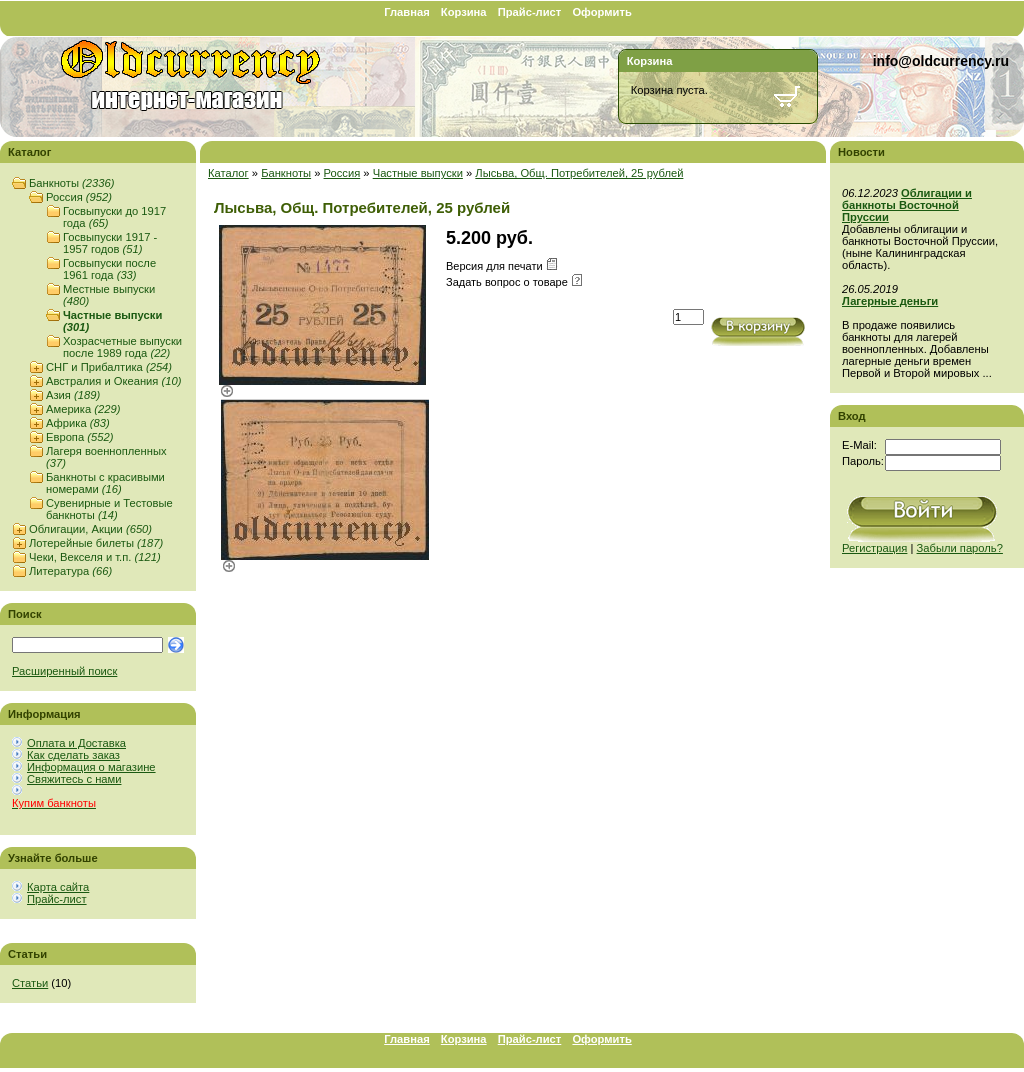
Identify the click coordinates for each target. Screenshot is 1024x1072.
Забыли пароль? (960, 548)
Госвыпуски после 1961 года (109, 269)
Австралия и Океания (113, 381)
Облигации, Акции (90, 529)
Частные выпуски (418, 173)
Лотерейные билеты (96, 543)
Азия (73, 395)
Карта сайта (58, 887)
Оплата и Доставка (76, 743)
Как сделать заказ (73, 755)
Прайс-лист (530, 12)
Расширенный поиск (64, 671)
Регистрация (874, 548)
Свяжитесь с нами (74, 779)
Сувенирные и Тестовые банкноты (109, 509)
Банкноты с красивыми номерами (105, 483)
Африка (78, 423)
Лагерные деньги (890, 301)
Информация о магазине (91, 767)
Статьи (30, 983)
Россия (79, 197)
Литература (70, 571)
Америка (83, 409)
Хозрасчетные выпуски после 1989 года (122, 347)
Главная (407, 12)
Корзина (464, 12)
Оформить (601, 12)
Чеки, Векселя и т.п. (95, 557)
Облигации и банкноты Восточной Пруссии (907, 205)
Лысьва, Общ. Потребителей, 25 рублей (579, 173)
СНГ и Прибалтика (109, 367)
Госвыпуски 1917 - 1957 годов (110, 243)
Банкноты (71, 183)
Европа (79, 437)
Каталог (228, 173)
